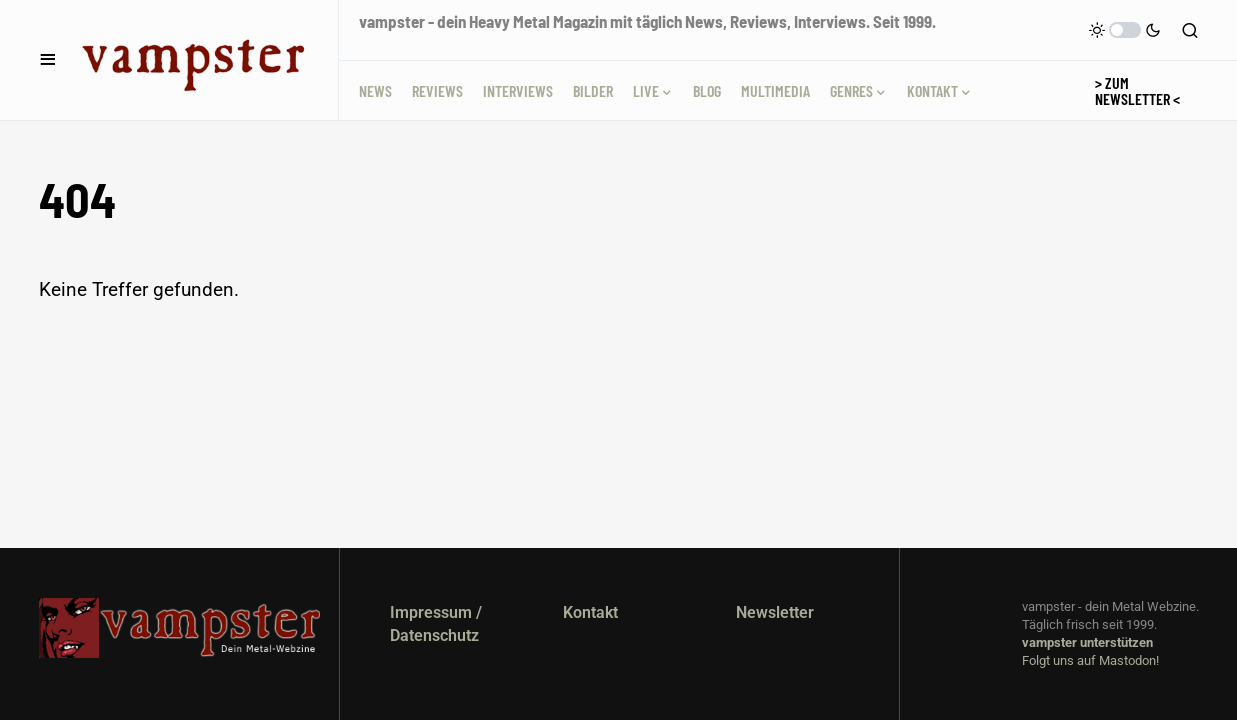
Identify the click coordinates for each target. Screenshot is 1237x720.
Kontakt (590, 612)
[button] (48, 60)
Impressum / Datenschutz (436, 623)
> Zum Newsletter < (1137, 90)
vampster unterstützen (1087, 642)
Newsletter (775, 612)
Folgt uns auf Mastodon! (1090, 660)
